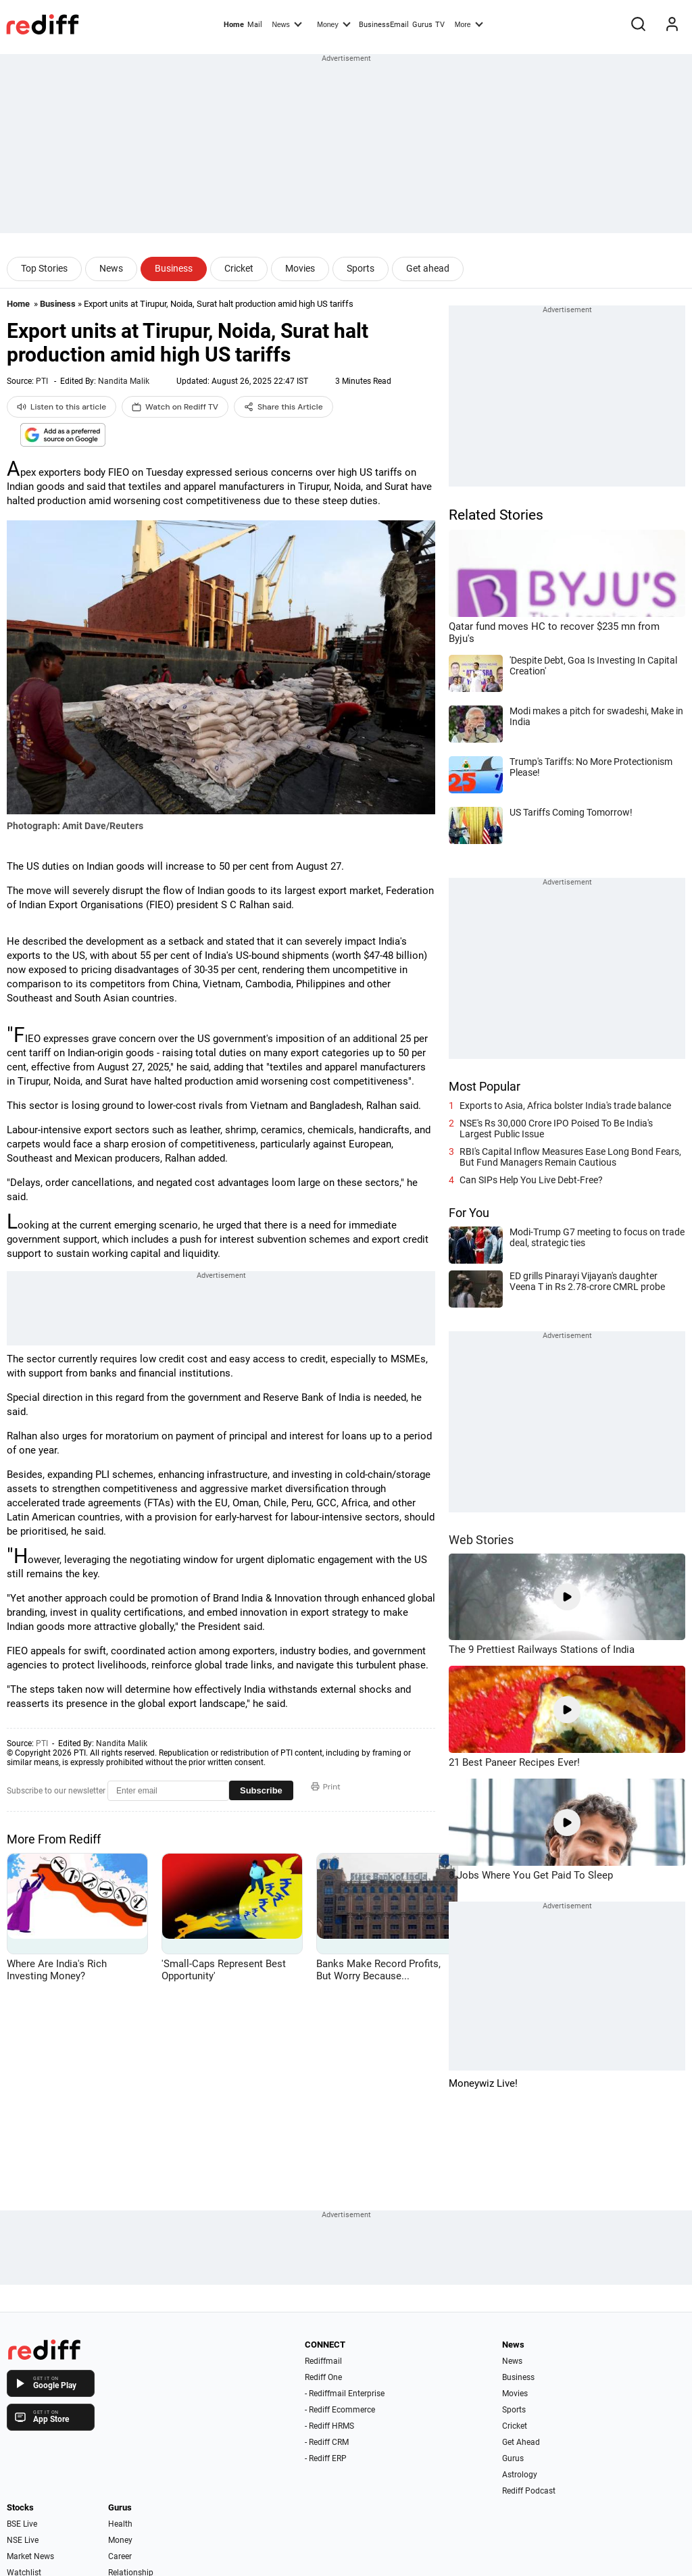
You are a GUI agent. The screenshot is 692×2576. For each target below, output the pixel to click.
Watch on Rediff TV (175, 406)
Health (120, 2524)
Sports (360, 268)
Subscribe (261, 1790)
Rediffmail (323, 2361)
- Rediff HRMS (329, 2426)
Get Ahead (521, 2442)
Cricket (238, 268)
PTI (42, 381)
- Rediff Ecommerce (340, 2409)
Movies (300, 268)
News (286, 23)
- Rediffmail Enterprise (345, 2393)
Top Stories (44, 268)
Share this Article (283, 406)
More (469, 23)
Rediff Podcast (528, 2491)
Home (234, 24)
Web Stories (481, 1540)
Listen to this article (61, 406)
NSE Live (23, 2540)
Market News (30, 2556)
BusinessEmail (384, 24)
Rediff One (323, 2377)
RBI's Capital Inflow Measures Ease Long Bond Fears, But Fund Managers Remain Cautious (570, 1157)
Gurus (422, 24)
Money (333, 23)
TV (440, 24)
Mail (254, 24)
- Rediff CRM (327, 2442)
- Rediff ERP (326, 2458)
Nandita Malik (123, 381)
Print (326, 1786)
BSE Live (22, 2524)
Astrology (519, 2474)
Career (120, 2556)
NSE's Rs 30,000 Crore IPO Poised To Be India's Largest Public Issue (556, 1128)
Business (174, 268)
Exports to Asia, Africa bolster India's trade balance (565, 1105)
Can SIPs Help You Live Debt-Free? (531, 1179)
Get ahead (427, 268)
